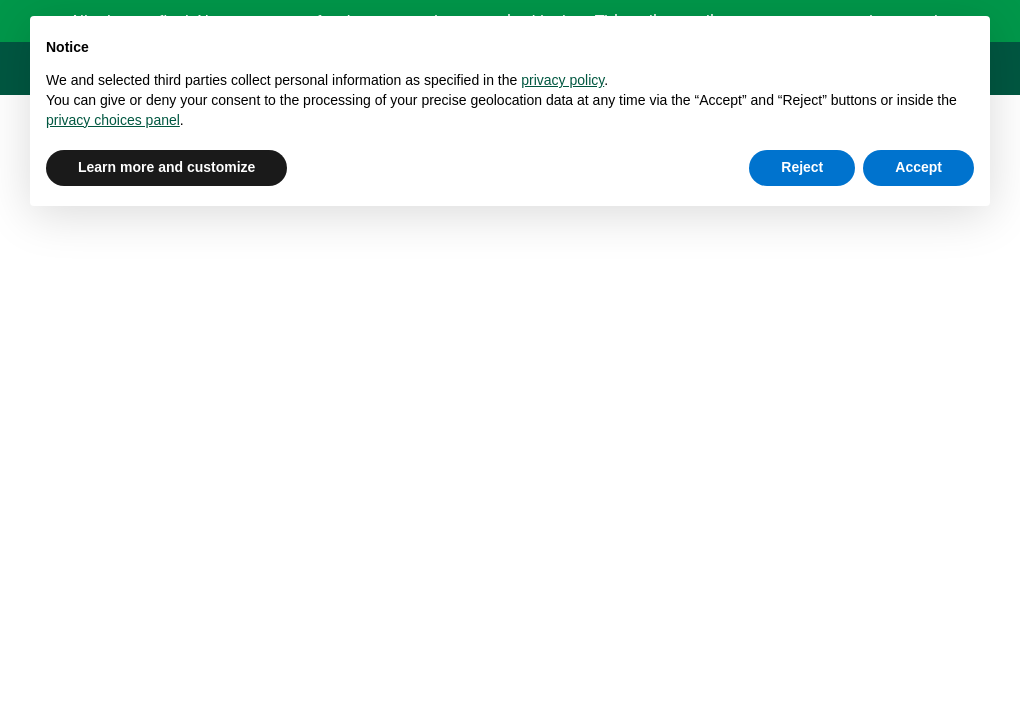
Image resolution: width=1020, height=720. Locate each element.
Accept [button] (918, 167)
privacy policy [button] (562, 80)
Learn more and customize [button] (166, 167)
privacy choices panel (113, 120)
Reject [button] (802, 167)
